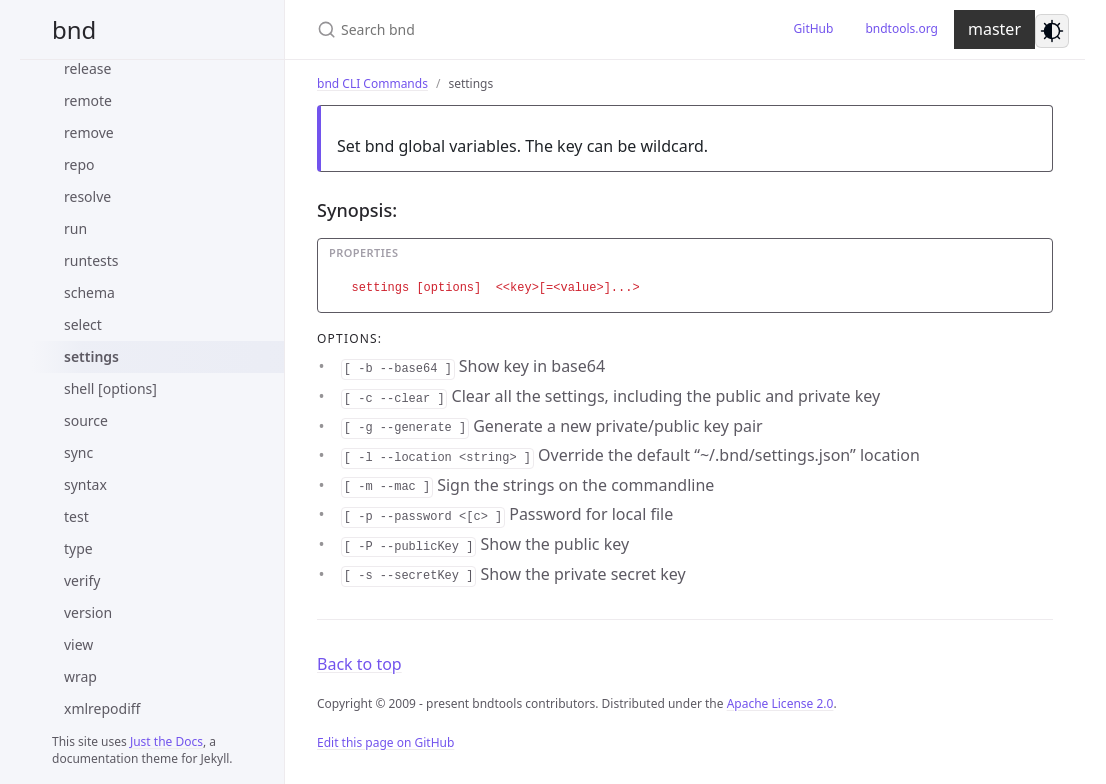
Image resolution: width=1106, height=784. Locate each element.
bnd (74, 29)
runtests (91, 260)
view (78, 644)
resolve (87, 196)
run (75, 228)
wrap (80, 676)
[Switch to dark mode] (1052, 31)
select (83, 324)
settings (91, 356)
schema (89, 292)
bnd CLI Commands (372, 83)
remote (88, 100)
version (88, 612)
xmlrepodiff (102, 708)
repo (79, 164)
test (76, 516)
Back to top (359, 664)
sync (78, 452)
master (994, 29)
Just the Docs (166, 741)
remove (89, 132)
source (86, 420)
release (87, 68)
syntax (85, 484)
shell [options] (110, 388)
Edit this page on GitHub (385, 742)
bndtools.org (901, 28)
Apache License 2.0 (780, 703)
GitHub (814, 28)
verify (82, 580)
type (78, 548)
